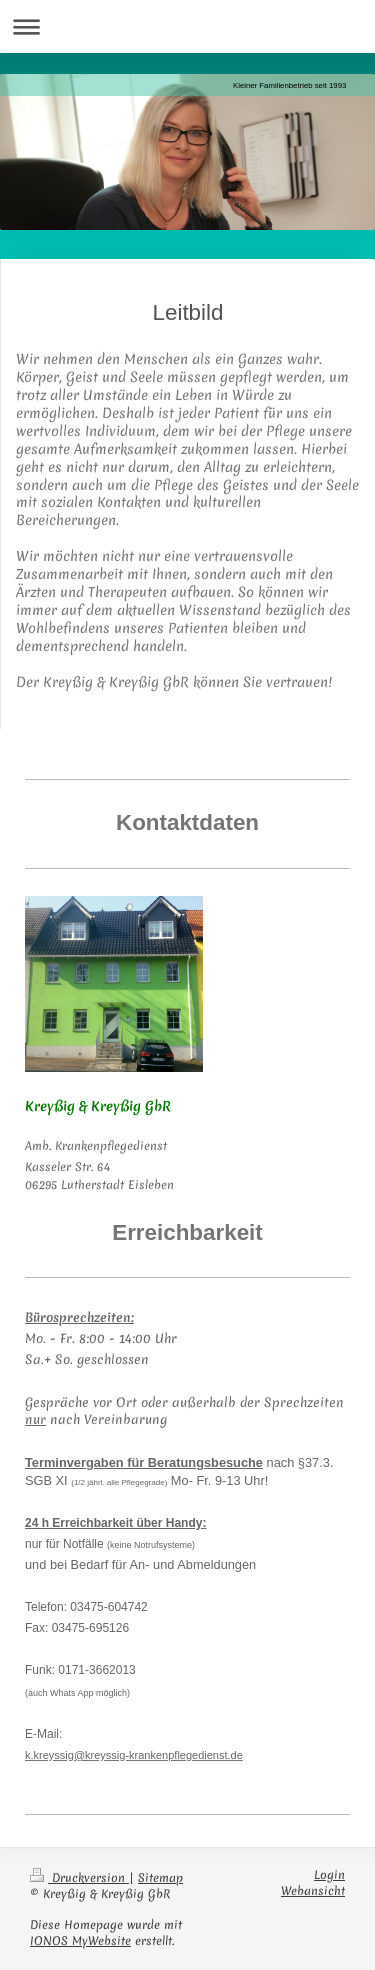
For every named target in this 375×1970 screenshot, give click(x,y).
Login (329, 1875)
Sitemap (160, 1878)
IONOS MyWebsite (80, 1941)
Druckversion (79, 1878)
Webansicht (313, 1891)
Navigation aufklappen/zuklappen (187, 26)
